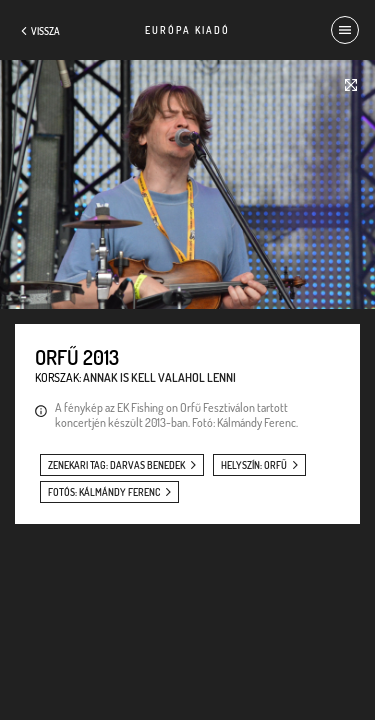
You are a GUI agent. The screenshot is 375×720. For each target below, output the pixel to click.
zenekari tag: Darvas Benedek (116, 465)
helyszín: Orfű (254, 465)
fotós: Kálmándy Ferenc (104, 492)
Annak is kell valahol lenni (159, 377)
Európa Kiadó (187, 30)
